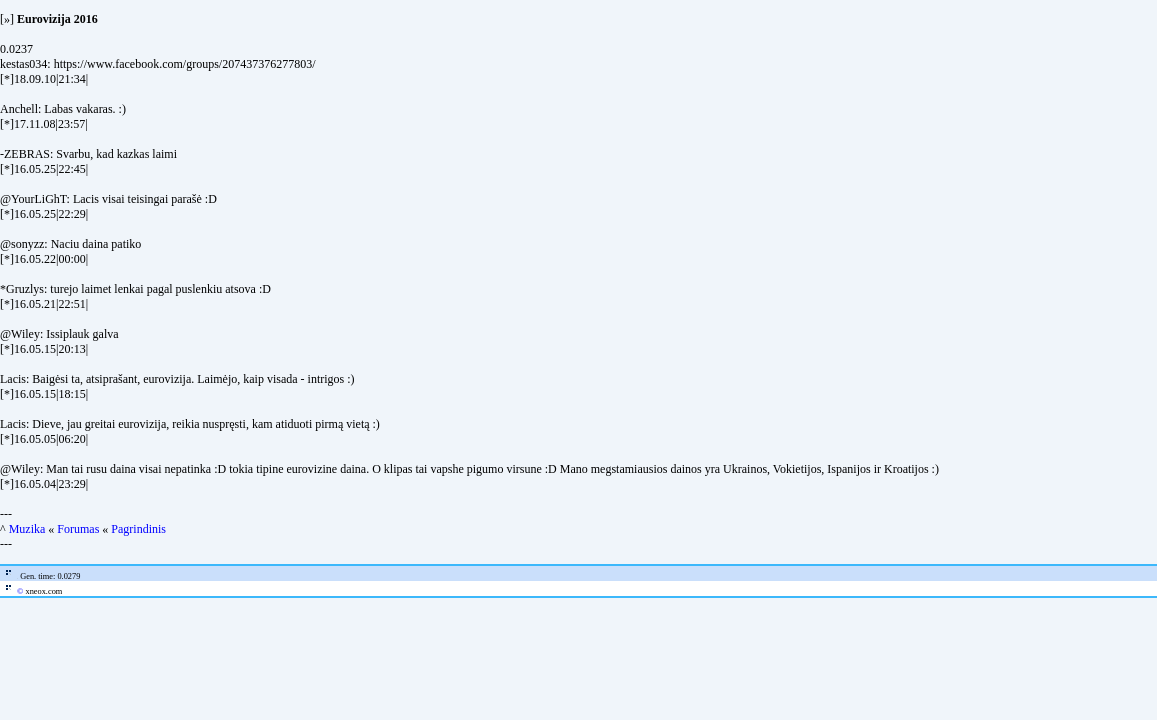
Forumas (78, 529)
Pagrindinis (138, 529)
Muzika (27, 529)
